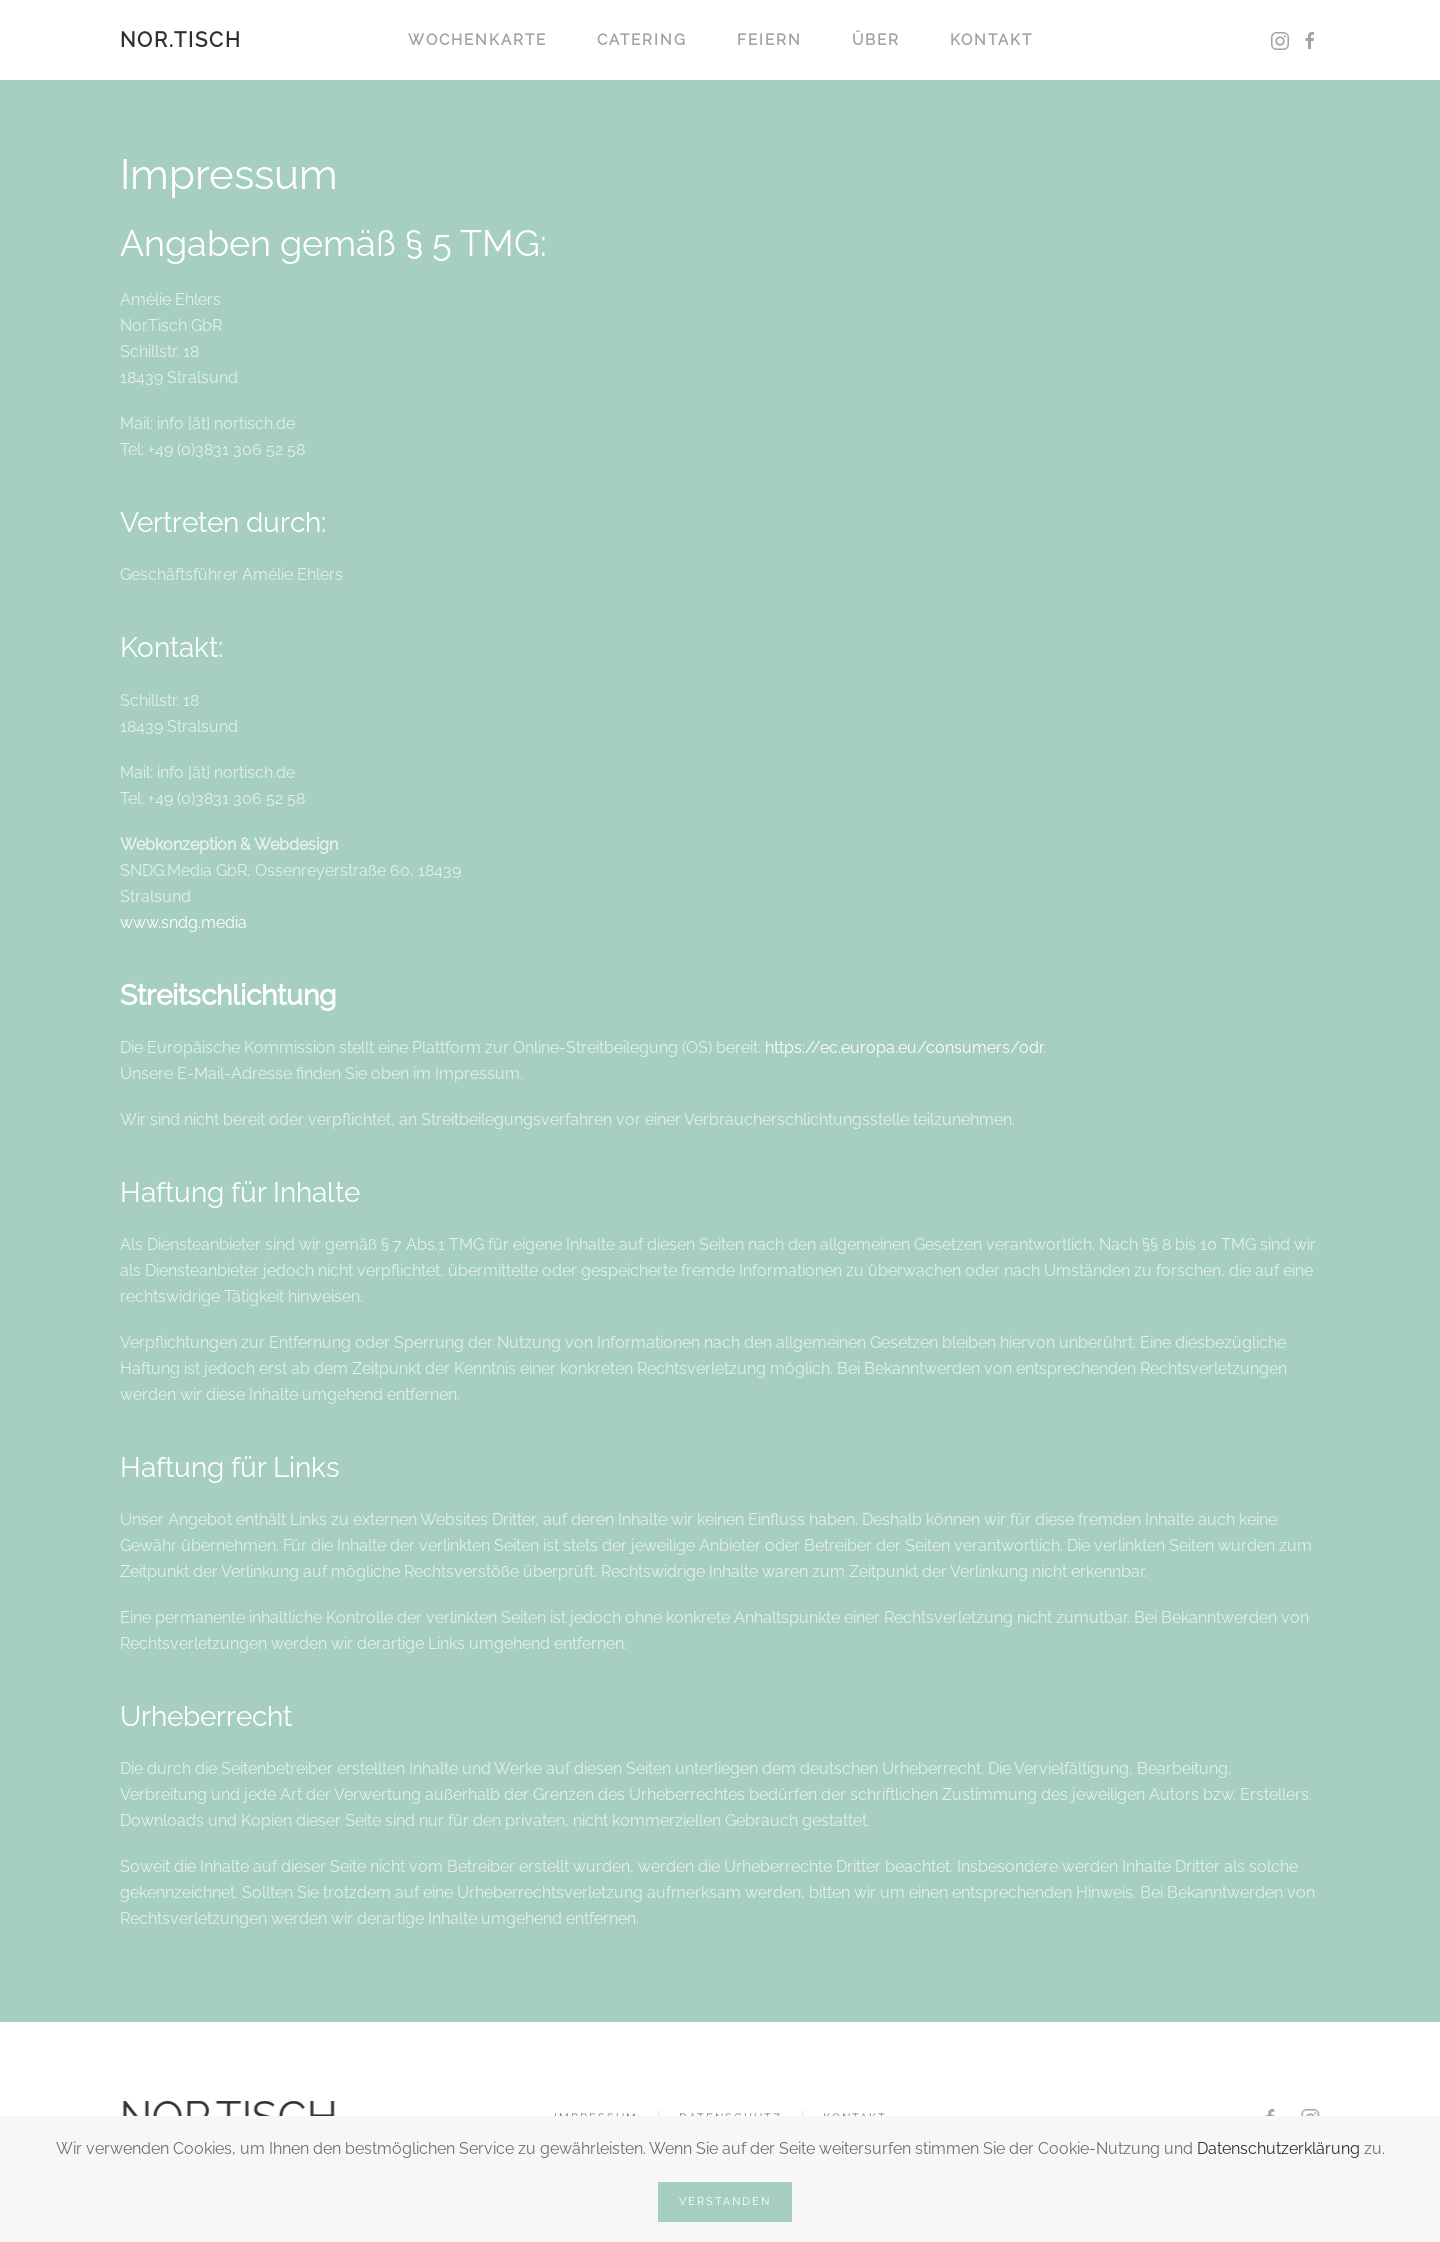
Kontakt (991, 40)
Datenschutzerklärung (1278, 2148)
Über (876, 40)
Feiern (769, 40)
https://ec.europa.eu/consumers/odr (904, 1047)
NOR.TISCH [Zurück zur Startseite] (181, 40)
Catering (642, 40)
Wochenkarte (477, 40)
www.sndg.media (183, 922)
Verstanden (725, 2201)
